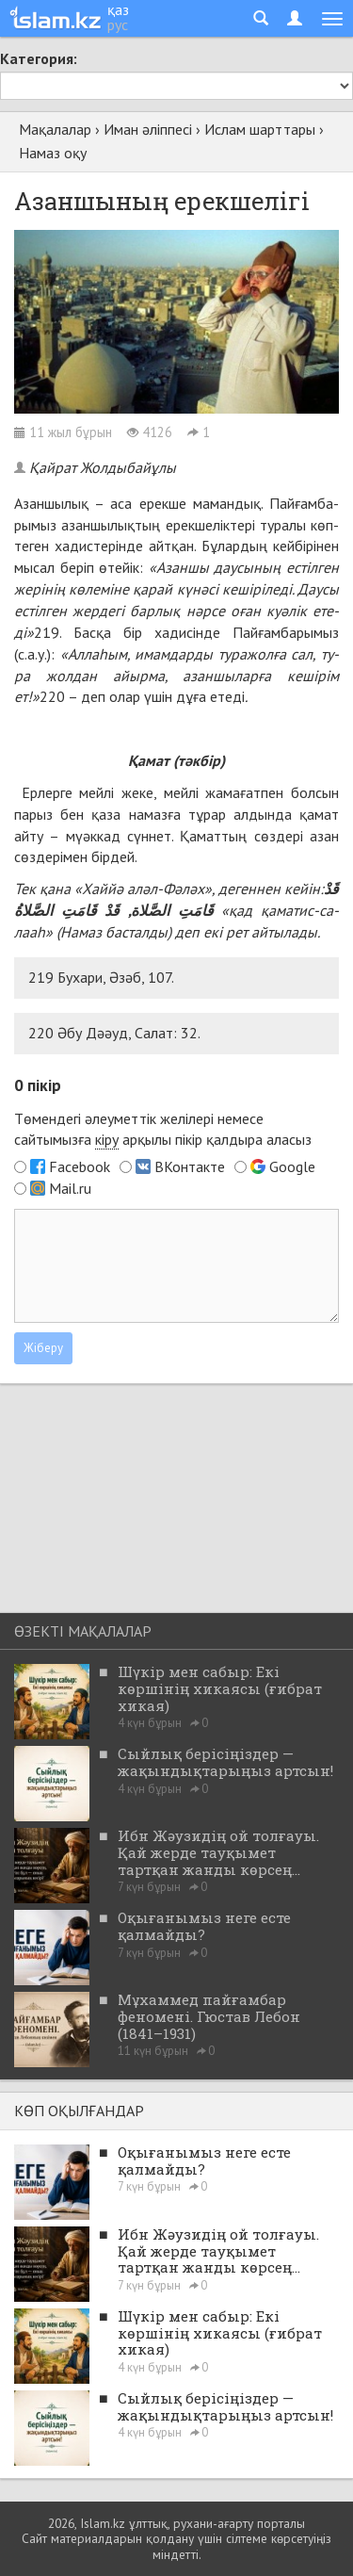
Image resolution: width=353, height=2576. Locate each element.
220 (52, 696)
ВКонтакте (189, 1166)
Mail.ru (70, 1188)
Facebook (79, 1166)
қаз (118, 9)
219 (46, 632)
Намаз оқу (53, 152)
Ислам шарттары (259, 129)
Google (292, 1166)
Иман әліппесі (148, 129)
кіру (107, 1139)
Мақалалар (55, 129)
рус (117, 24)
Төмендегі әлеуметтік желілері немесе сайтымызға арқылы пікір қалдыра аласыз (163, 1129)
